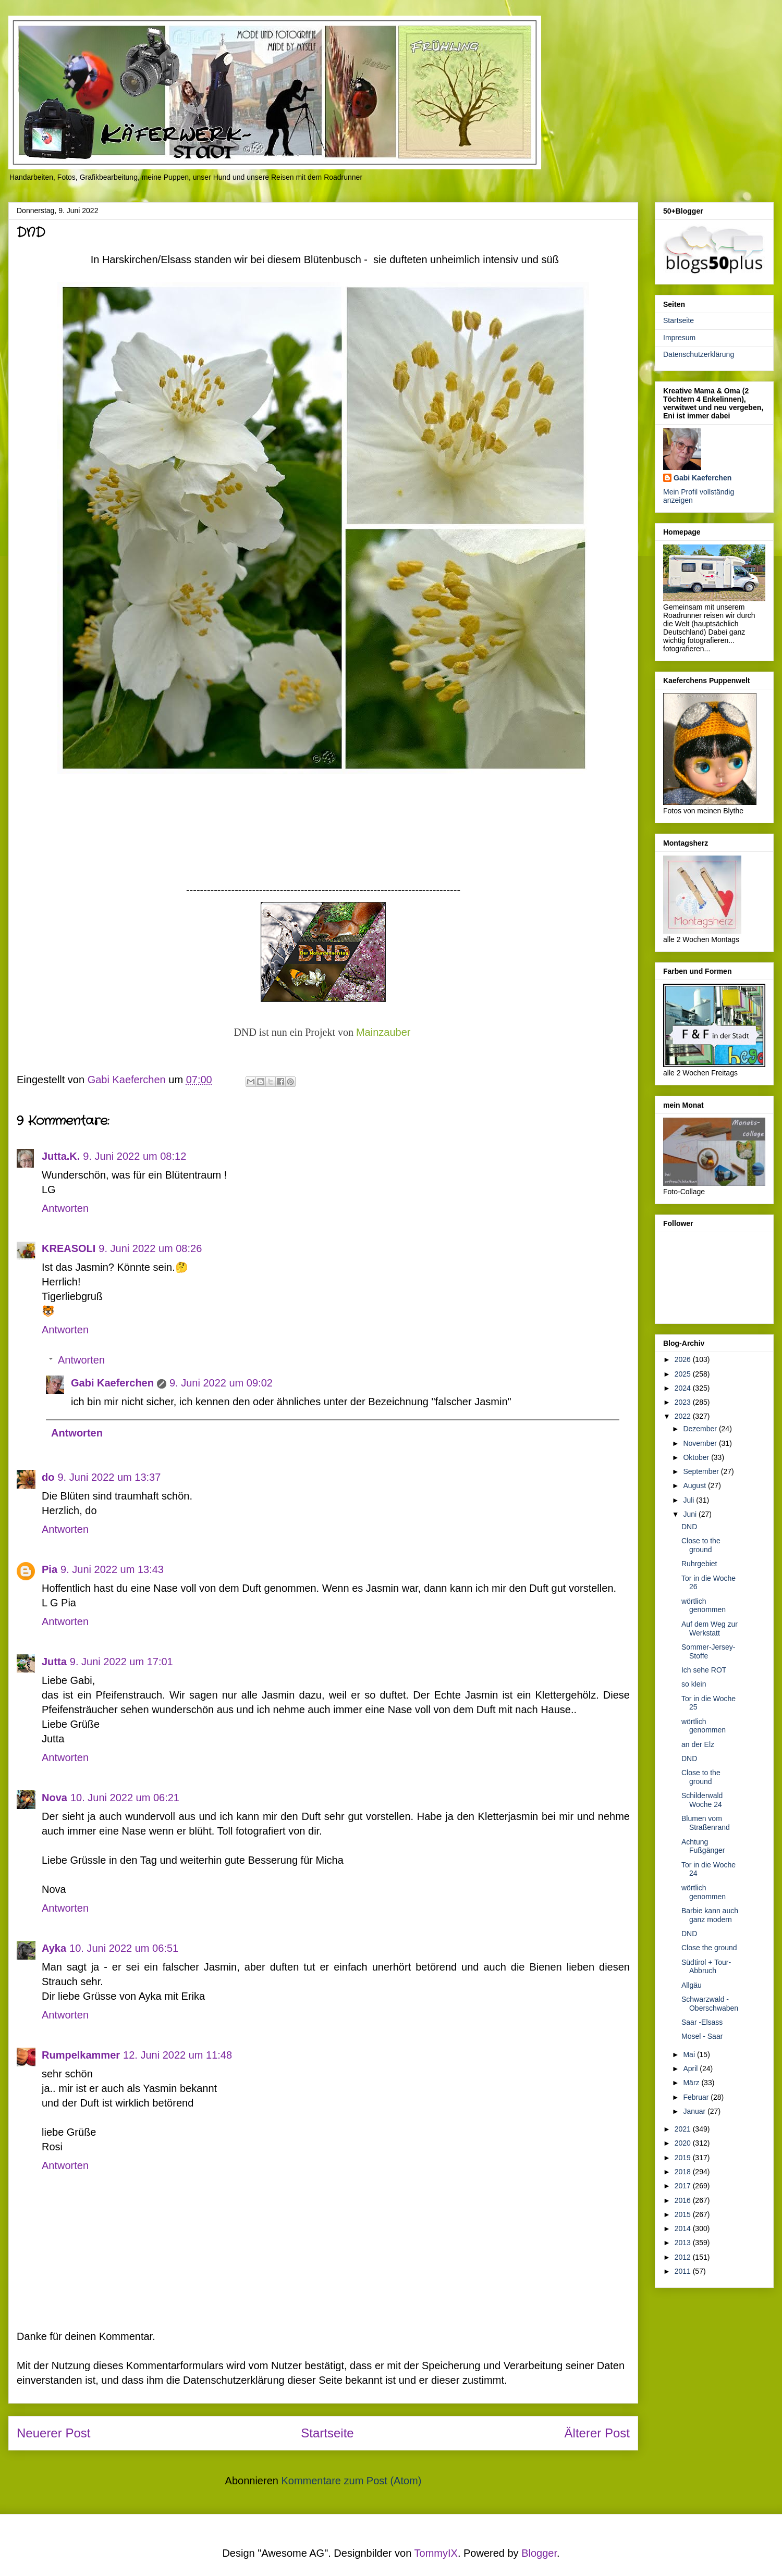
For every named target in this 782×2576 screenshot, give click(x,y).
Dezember (700, 1429)
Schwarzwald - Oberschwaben (709, 2003)
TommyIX (436, 2553)
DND (689, 1526)
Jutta (54, 1661)
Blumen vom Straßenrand (705, 1822)
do (48, 1477)
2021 (684, 2129)
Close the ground (709, 1947)
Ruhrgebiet (699, 1563)
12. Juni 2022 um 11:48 (177, 2055)
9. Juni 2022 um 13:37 (109, 1477)
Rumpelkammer (81, 2055)
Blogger (539, 2553)
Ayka (54, 1948)
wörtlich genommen (703, 1605)
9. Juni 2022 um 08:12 (134, 1156)
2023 (684, 1402)
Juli (689, 1500)
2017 (684, 2186)
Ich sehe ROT (703, 1670)
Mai (690, 2054)
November (700, 1443)
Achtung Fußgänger (703, 1846)
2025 (684, 1374)
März (692, 2082)
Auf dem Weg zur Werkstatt (709, 1628)
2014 (684, 2228)
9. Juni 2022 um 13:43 (112, 1569)
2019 (684, 2157)
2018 (684, 2172)
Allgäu (691, 1985)
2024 (684, 1388)
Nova (54, 1797)
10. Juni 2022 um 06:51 (123, 1948)
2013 (684, 2242)
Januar (695, 2111)
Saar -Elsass (702, 2022)
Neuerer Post (53, 2433)
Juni (691, 1514)
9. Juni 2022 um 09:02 (221, 1383)
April (691, 2068)
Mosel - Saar (702, 2036)
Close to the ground (700, 1545)
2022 (684, 1416)
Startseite (327, 2433)
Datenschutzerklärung (698, 354)
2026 (684, 1359)
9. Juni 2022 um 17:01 (121, 1661)
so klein (693, 1684)
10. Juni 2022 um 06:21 (124, 1797)
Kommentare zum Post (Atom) (351, 2480)
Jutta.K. (61, 1156)
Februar (697, 2097)
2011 (684, 2271)
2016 (684, 2200)
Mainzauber (383, 1032)
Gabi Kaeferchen (112, 1383)
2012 (684, 2257)
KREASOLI (68, 1248)
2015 (684, 2214)
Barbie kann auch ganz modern (709, 1915)
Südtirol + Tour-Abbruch (706, 1966)
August (695, 1485)
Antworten (65, 1208)
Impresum (679, 337)
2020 (684, 2143)
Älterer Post (597, 2433)
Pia (49, 1569)
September (701, 1471)
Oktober (697, 1457)
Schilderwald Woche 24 (702, 1800)
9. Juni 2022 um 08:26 (150, 1248)
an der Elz (697, 1744)
